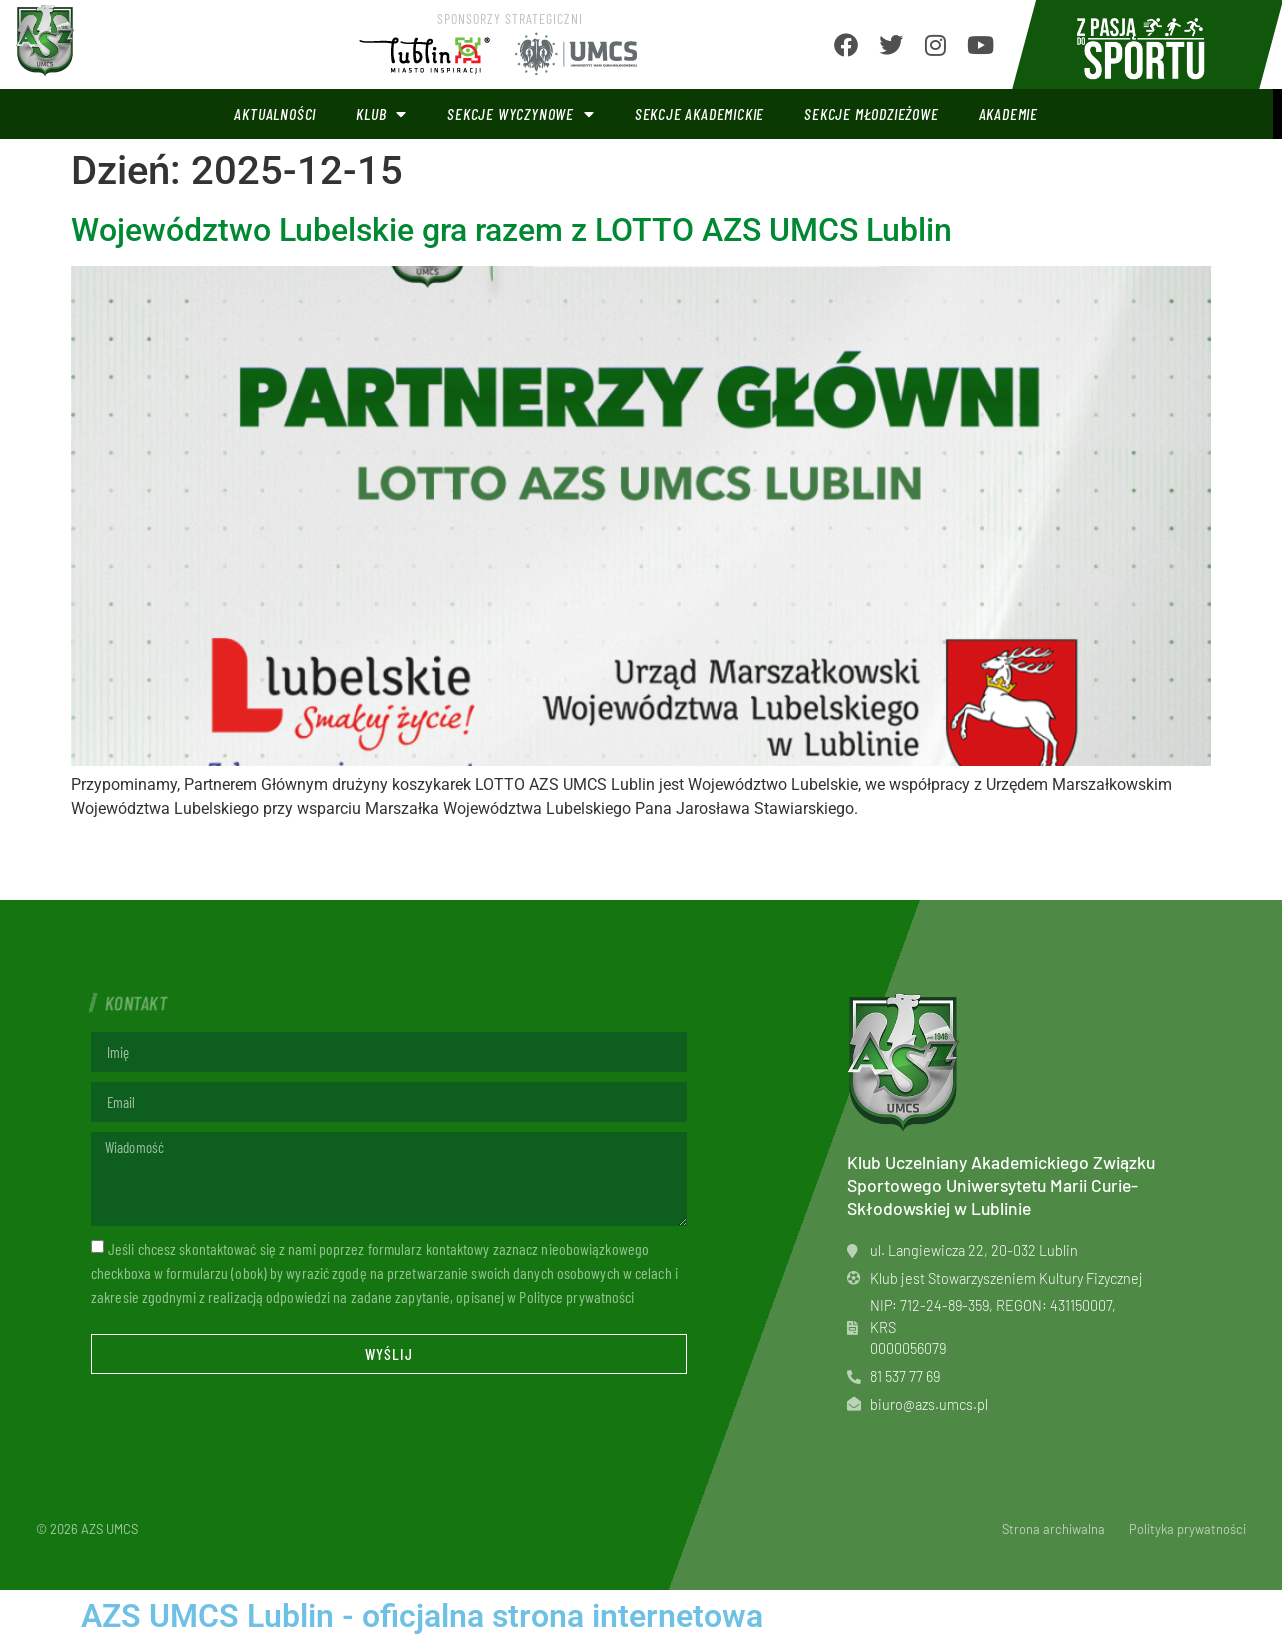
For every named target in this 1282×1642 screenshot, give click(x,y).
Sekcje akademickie (699, 113)
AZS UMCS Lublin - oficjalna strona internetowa (422, 1616)
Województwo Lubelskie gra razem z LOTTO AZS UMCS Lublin (511, 230)
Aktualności (275, 113)
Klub (381, 114)
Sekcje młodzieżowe (871, 113)
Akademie (1008, 113)
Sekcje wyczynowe (521, 114)
